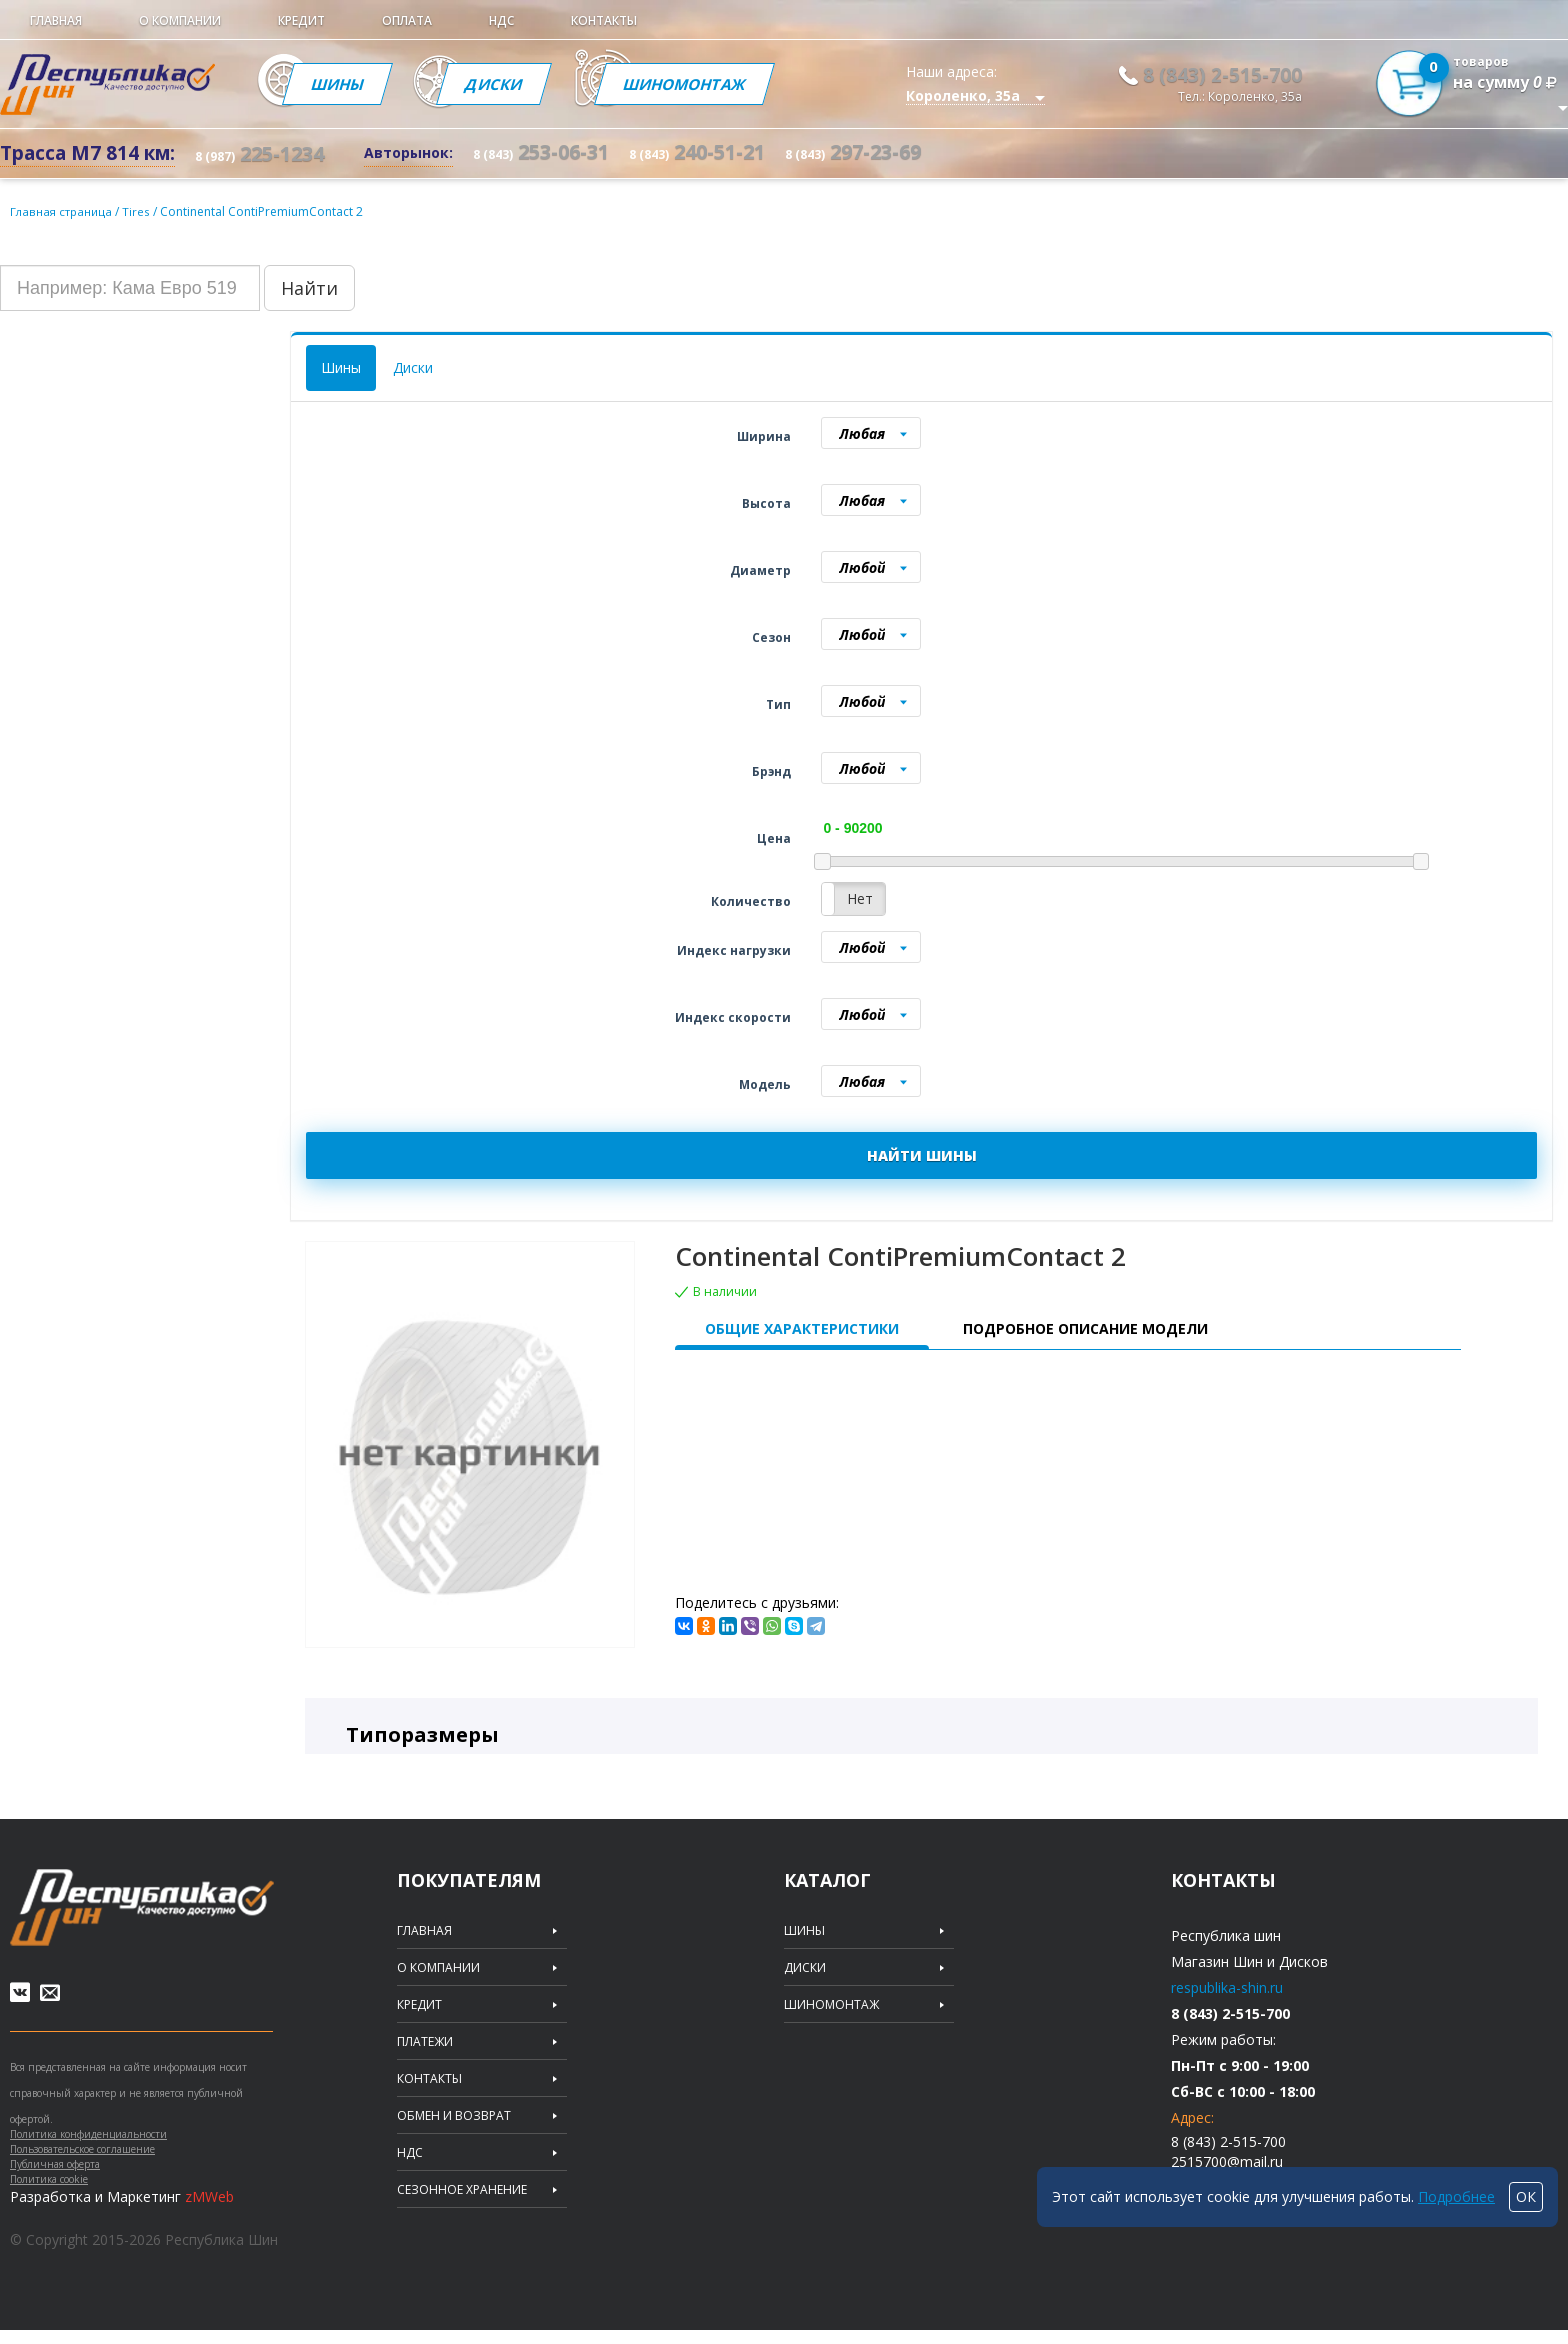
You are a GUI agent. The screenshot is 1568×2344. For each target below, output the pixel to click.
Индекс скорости (733, 1017)
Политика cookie (49, 2193)
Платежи (425, 2042)
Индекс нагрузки (734, 950)
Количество (751, 901)
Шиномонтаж (735, 84)
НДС (501, 20)
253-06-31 (541, 151)
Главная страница (63, 211)
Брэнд (771, 771)
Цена (774, 838)
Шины (347, 84)
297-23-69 (853, 151)
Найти (309, 288)
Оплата (407, 20)
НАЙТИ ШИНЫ (922, 1155)
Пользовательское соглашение (82, 2163)
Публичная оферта (55, 2178)
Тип (778, 704)
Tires (142, 211)
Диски (522, 84)
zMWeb (209, 2210)
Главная (56, 20)
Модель (765, 1084)
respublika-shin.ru (1227, 1987)
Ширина (764, 436)
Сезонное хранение (462, 2190)
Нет (860, 898)
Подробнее (1456, 2196)
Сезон (771, 637)
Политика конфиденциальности (88, 2148)
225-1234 (259, 153)
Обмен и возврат (454, 2116)
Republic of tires (142, 1907)
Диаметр (760, 570)
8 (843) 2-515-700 (1222, 75)
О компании (180, 20)
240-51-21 (697, 151)
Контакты (604, 20)
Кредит (301, 20)
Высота (766, 503)
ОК (1526, 2196)
